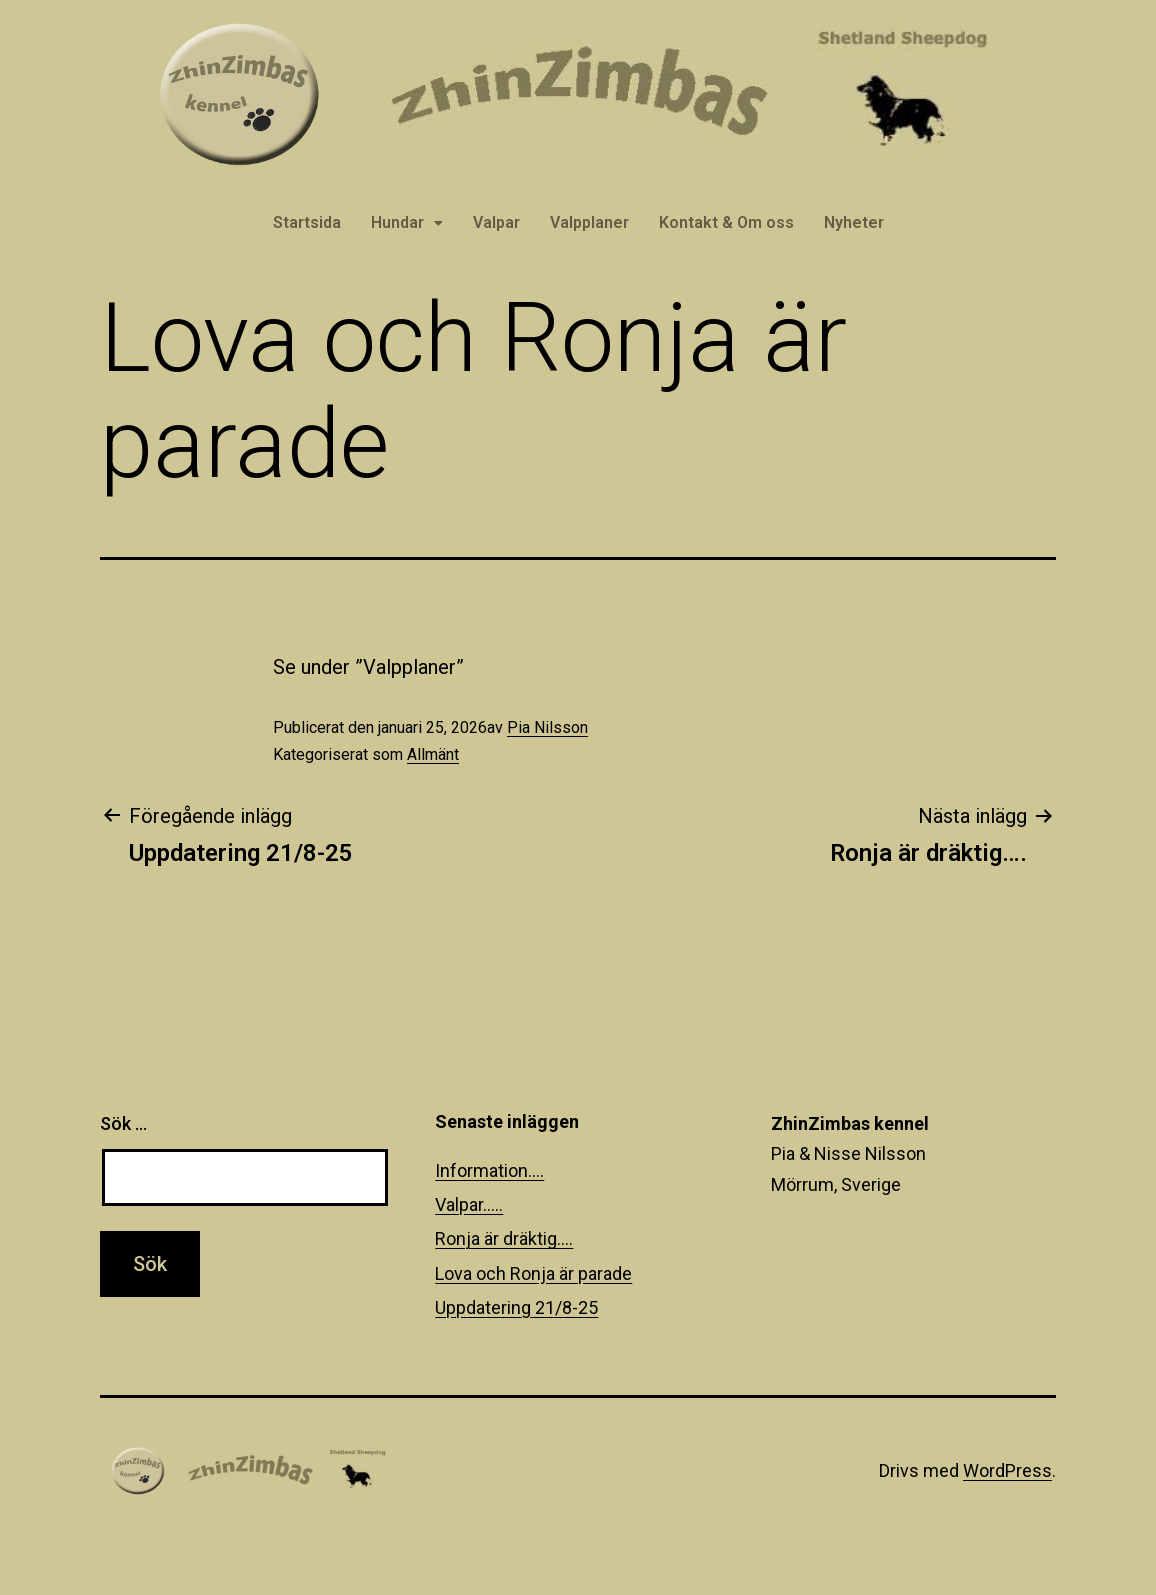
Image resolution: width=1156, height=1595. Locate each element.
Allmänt (433, 754)
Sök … (123, 1123)
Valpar (496, 222)
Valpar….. (469, 1204)
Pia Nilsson (547, 727)
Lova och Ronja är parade (533, 1273)
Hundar (407, 222)
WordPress (1007, 1470)
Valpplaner (589, 222)
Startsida (307, 222)
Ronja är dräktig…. (504, 1238)
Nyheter (854, 222)
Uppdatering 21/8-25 (516, 1307)
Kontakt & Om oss (726, 222)
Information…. (489, 1170)
